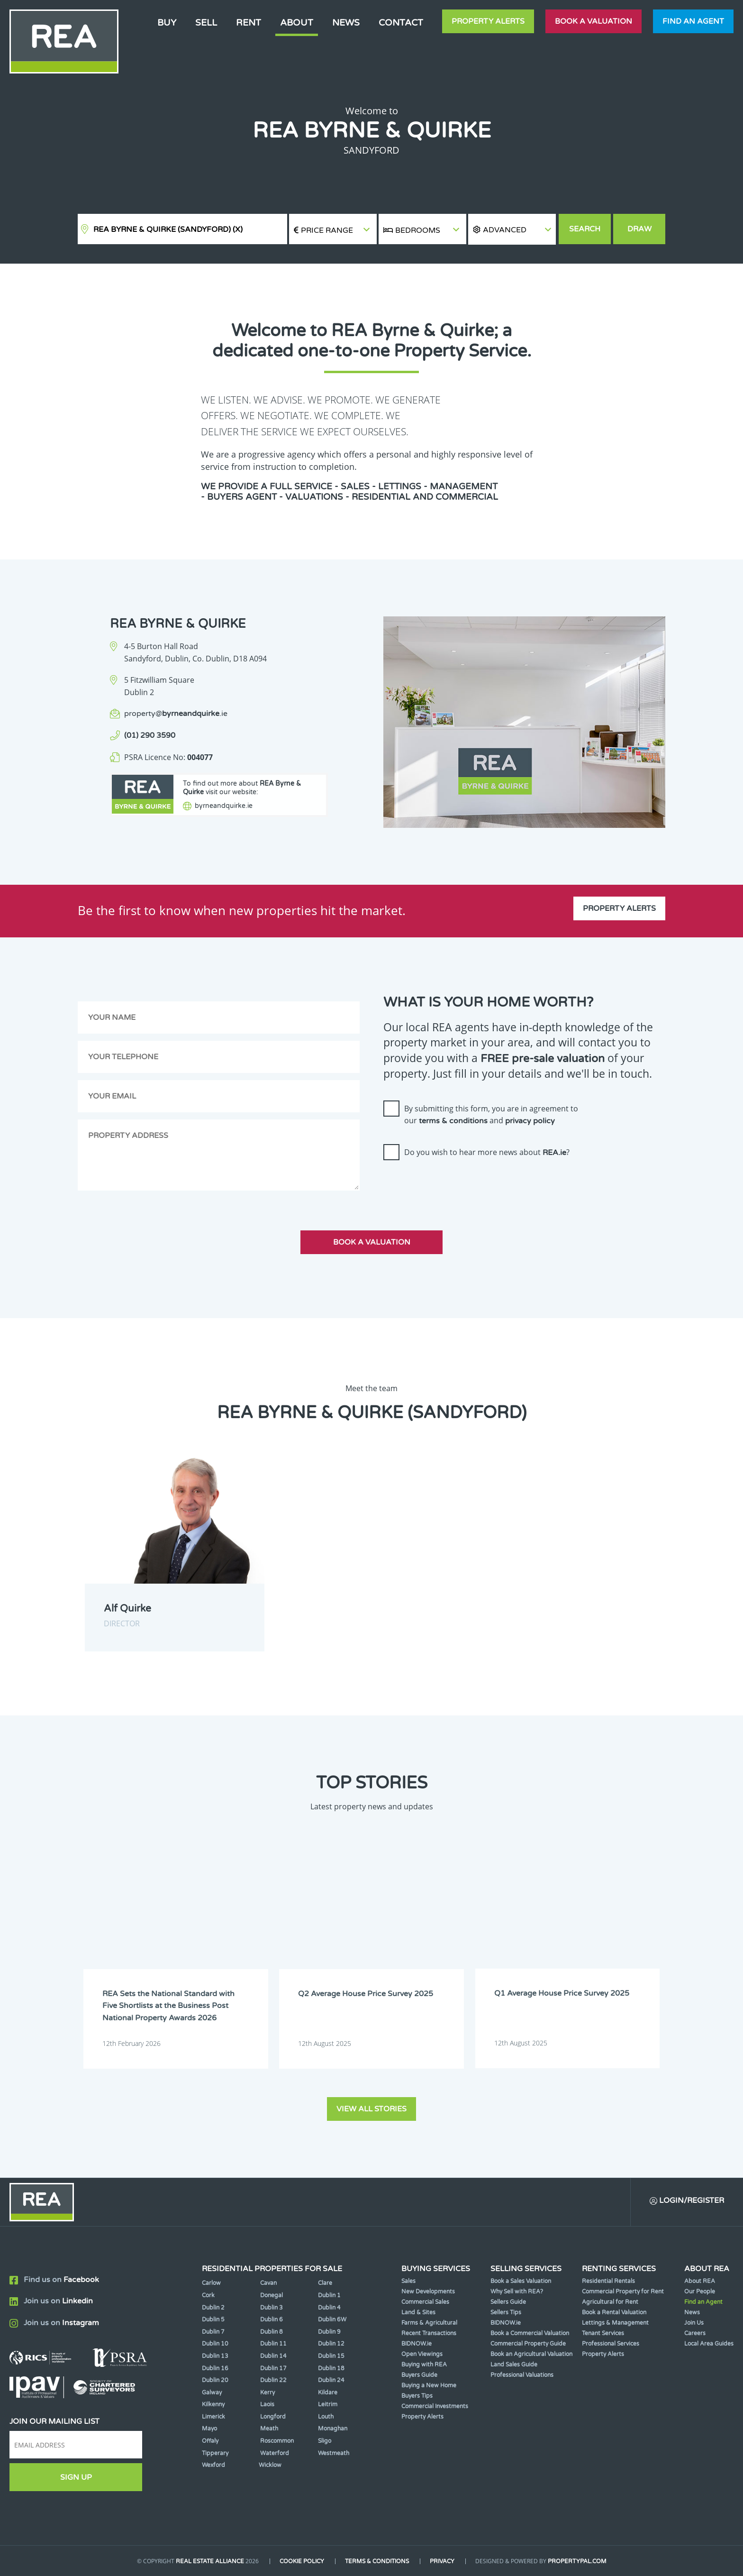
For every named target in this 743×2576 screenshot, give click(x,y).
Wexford (213, 2464)
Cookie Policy (302, 2561)
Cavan (268, 2283)
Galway (212, 2392)
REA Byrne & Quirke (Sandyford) (168, 229)
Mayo (209, 2428)
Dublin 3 (271, 2307)
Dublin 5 (213, 2319)
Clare (325, 2283)
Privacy (442, 2561)
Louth (326, 2416)
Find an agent (693, 21)
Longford (273, 2416)
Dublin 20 (215, 2379)
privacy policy (530, 1121)
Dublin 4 (329, 2307)
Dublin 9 (329, 2331)
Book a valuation (593, 21)
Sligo (324, 2440)
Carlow (211, 2283)
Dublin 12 (331, 2343)
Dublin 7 (213, 2331)
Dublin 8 (271, 2331)
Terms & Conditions (377, 2561)
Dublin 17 (273, 2368)
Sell (206, 22)
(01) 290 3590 (149, 735)
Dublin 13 (215, 2355)
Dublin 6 (271, 2319)
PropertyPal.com (577, 2561)
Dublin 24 (331, 2379)
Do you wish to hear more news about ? (487, 1152)
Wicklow (270, 2464)
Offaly (210, 2440)
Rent (248, 22)
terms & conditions (453, 1121)
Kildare (327, 2392)
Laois (267, 2404)
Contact (401, 22)
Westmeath (333, 2452)
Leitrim (327, 2404)
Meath (269, 2428)
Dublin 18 (331, 2368)
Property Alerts (488, 21)
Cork (208, 2295)
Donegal (271, 2295)
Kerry (267, 2392)
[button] (512, 229)
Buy (166, 22)
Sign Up (76, 2477)
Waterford (274, 2452)
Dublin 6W (332, 2319)
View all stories (371, 2108)
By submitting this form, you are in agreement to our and (491, 1114)
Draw (639, 229)
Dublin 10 (215, 2343)
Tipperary (215, 2452)
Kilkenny (213, 2404)
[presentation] (455, 1185)
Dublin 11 (273, 2343)
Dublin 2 (213, 2307)
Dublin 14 (273, 2355)
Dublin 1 (329, 2295)
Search (584, 229)
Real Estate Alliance (210, 2561)
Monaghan (332, 2428)
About (296, 22)
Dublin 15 (331, 2355)
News (346, 22)
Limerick (213, 2416)
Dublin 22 (273, 2379)
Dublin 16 (215, 2368)
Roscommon (277, 2440)
